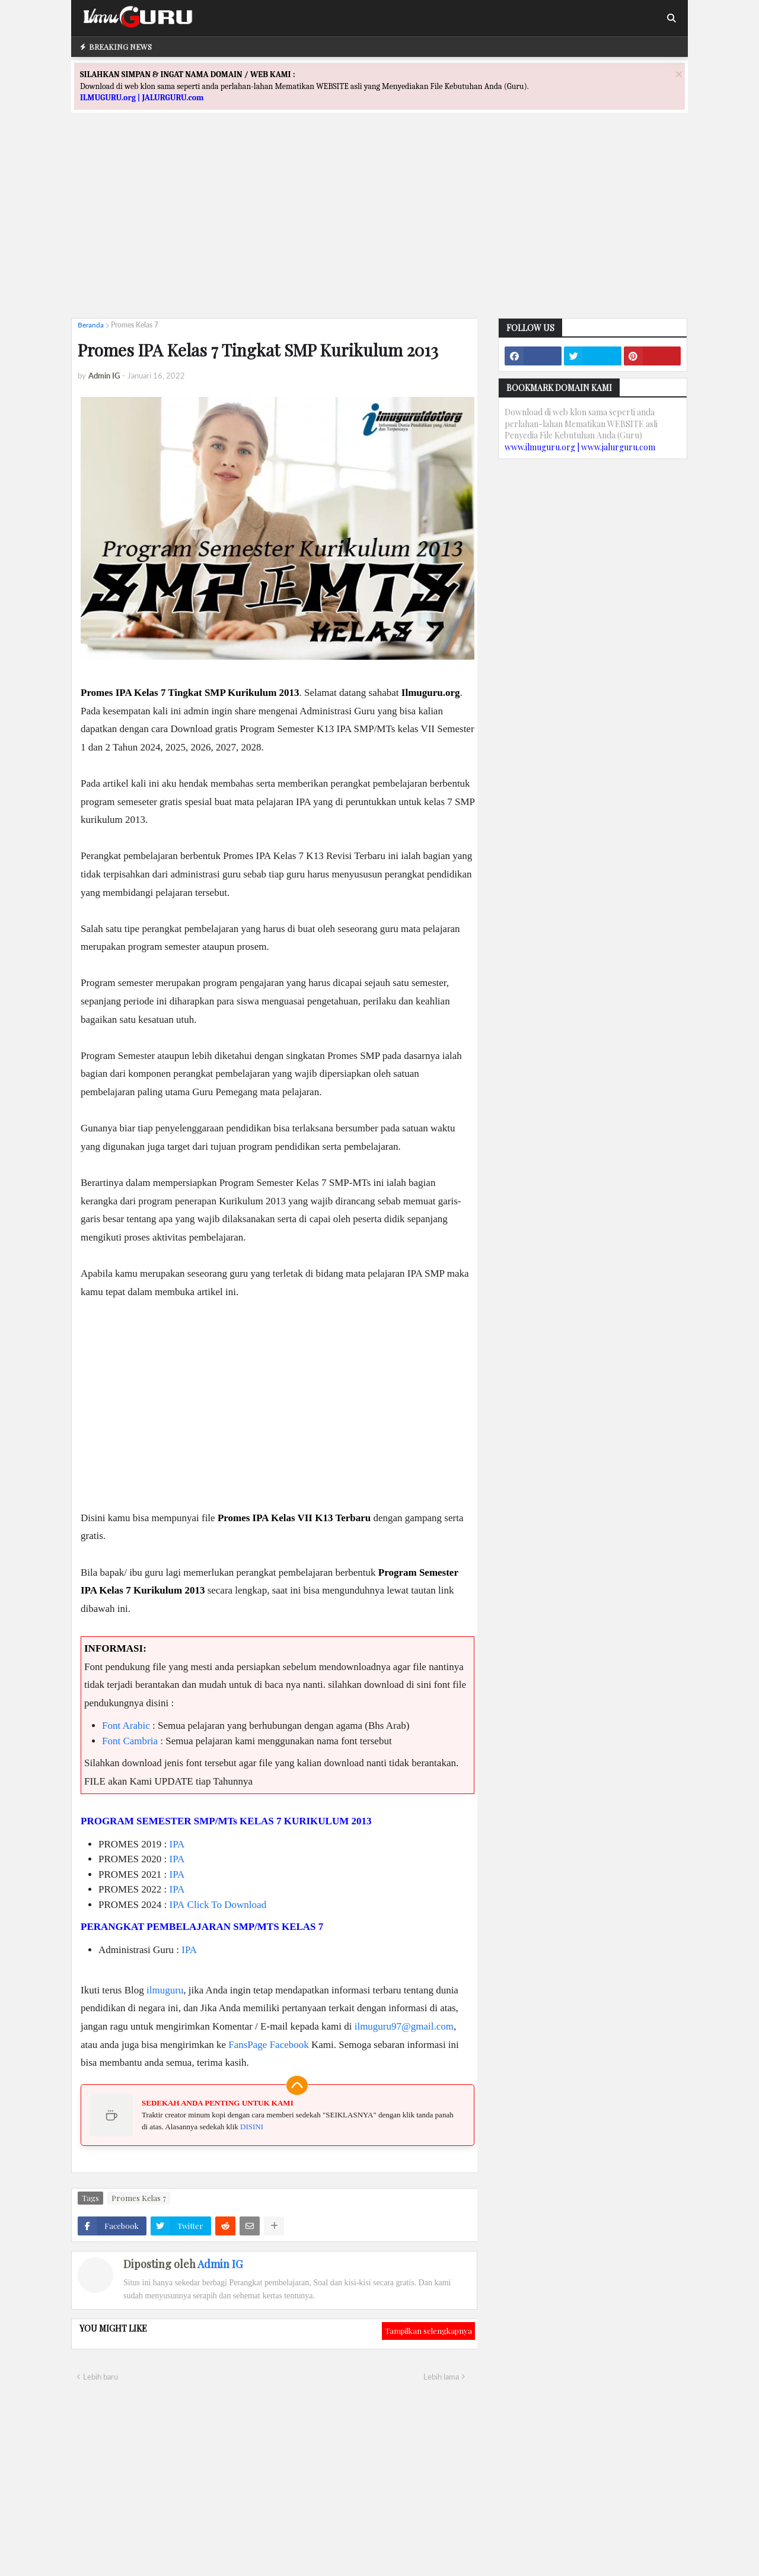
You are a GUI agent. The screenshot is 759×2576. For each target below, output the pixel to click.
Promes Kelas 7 (134, 324)
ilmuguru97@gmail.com (404, 2026)
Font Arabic (126, 1725)
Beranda (91, 324)
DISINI (251, 2126)
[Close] (679, 74)
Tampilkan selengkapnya (428, 2331)
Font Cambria (130, 1741)
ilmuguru (164, 1990)
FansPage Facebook (268, 2044)
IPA (177, 1844)
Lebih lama (441, 2376)
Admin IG (220, 2264)
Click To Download (227, 1904)
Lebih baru (100, 2376)
